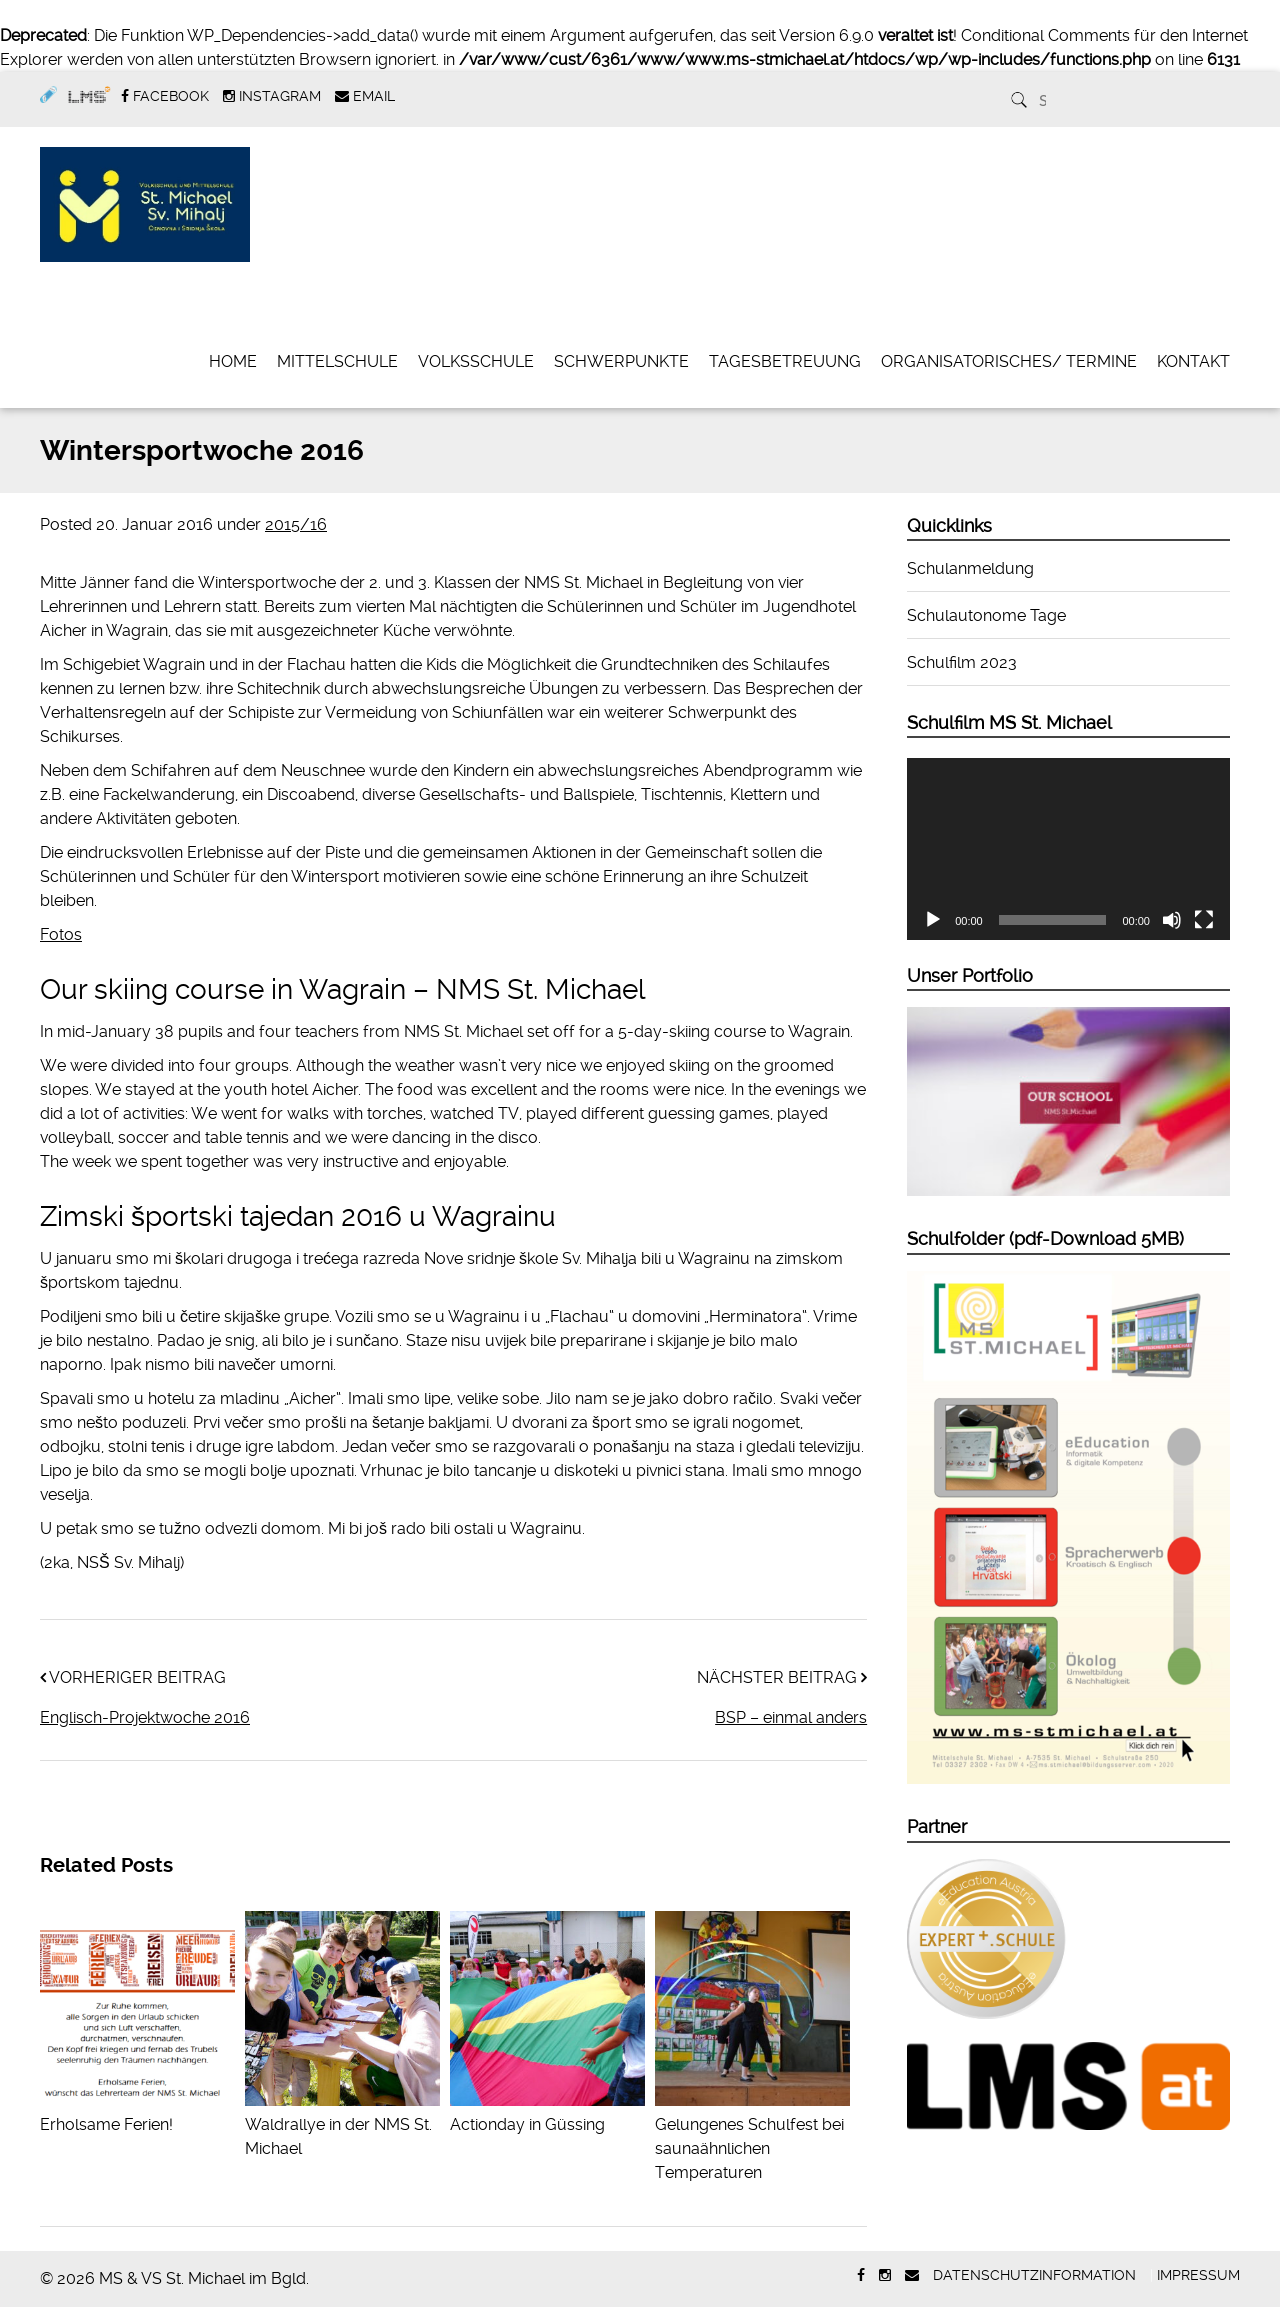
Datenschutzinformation (1034, 2275)
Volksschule (476, 361)
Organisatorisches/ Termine (1009, 361)
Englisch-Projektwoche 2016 (145, 1717)
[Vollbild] (1204, 920)
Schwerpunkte (621, 361)
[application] (1068, 849)
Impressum (1198, 2275)
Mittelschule (337, 361)
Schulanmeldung (970, 568)
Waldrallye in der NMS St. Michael (342, 2124)
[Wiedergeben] (933, 920)
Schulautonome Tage (986, 615)
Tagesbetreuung (785, 361)
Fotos (61, 934)
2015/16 (296, 524)
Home (233, 361)
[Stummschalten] (1172, 920)
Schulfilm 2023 (962, 662)
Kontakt (1193, 361)
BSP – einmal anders (791, 1717)
